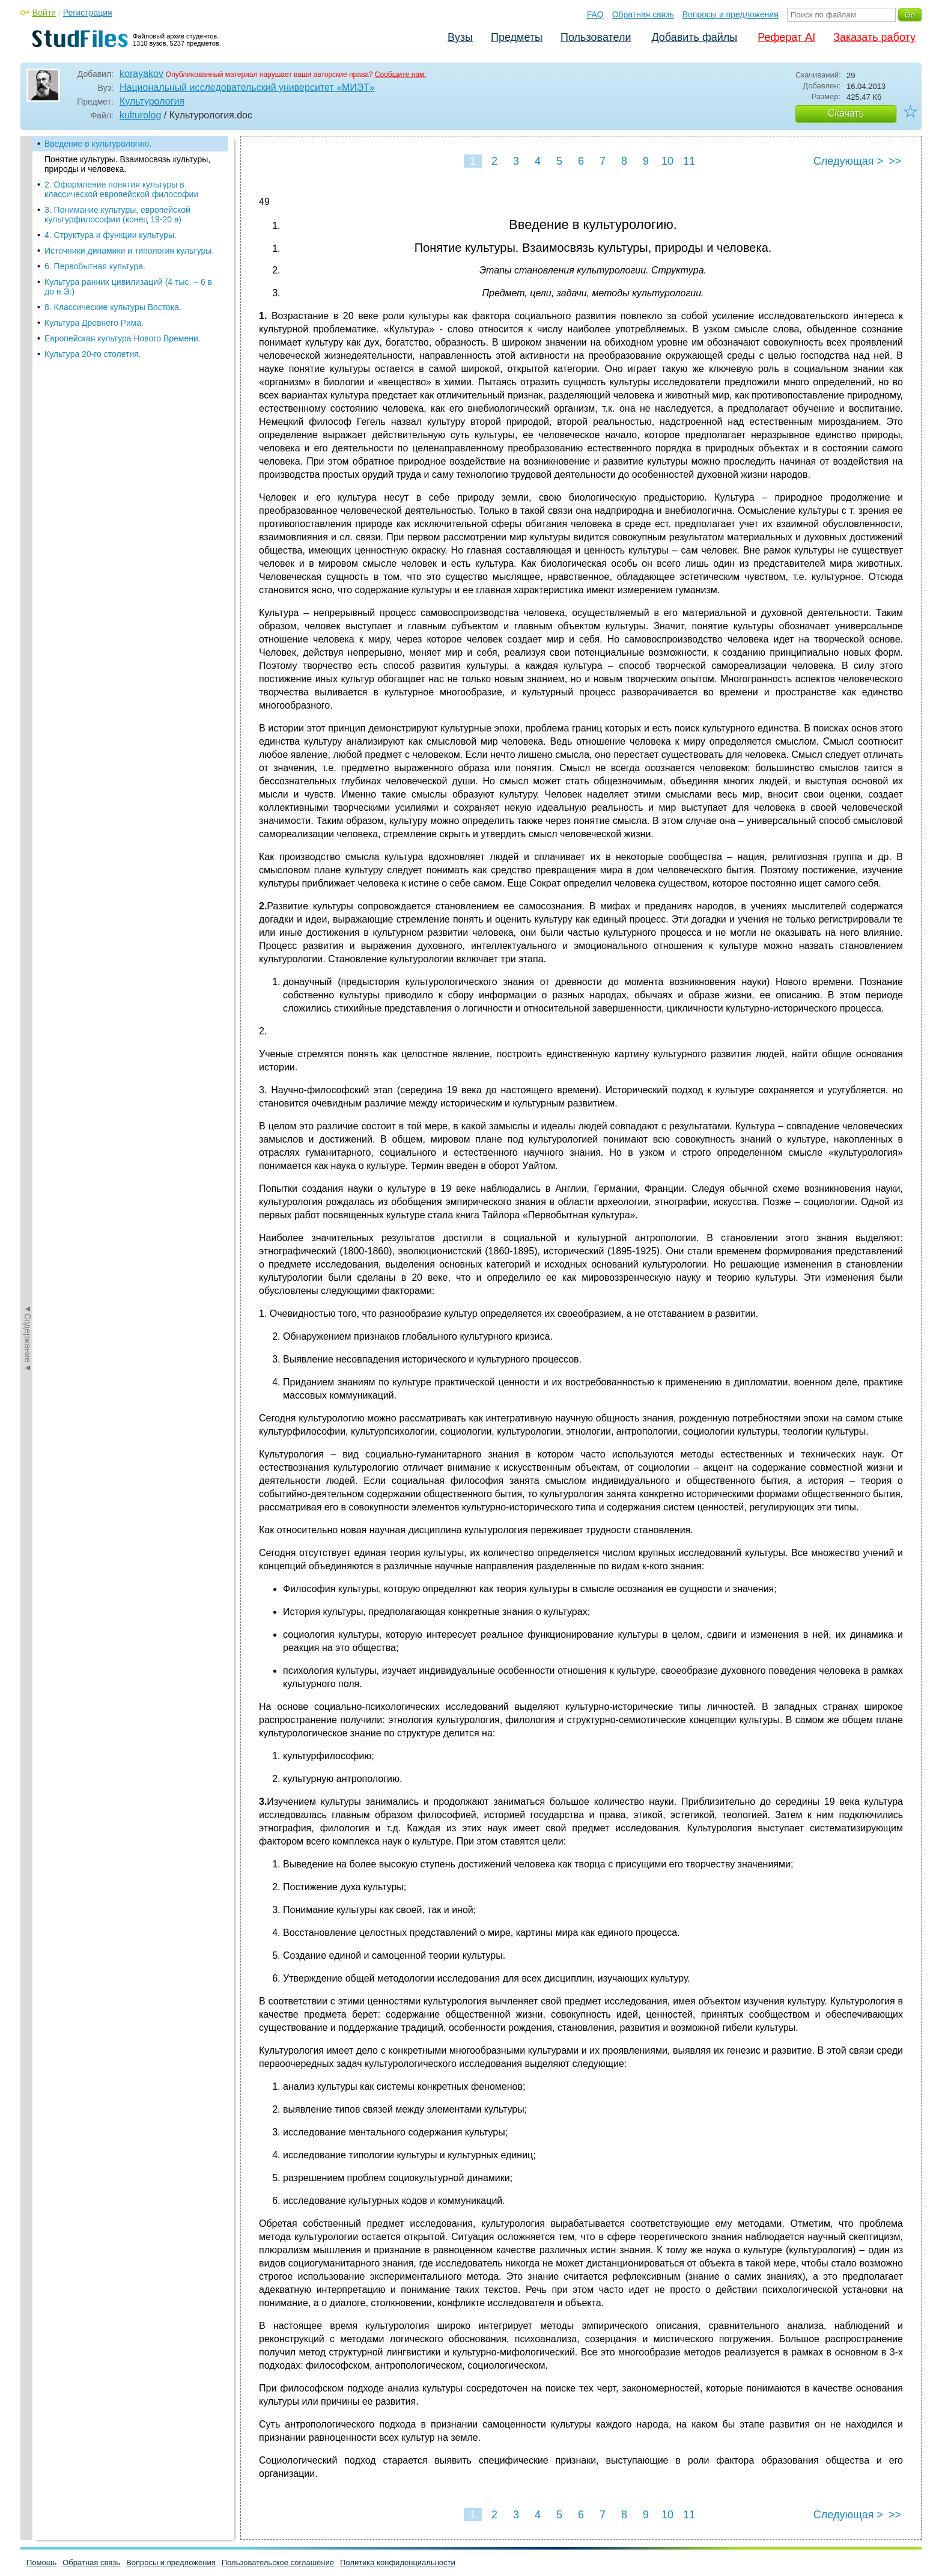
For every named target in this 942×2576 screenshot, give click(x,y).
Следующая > (848, 161)
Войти (44, 12)
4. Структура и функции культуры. (110, 235)
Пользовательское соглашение (278, 2562)
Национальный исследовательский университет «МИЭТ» (247, 87)
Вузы (460, 37)
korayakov (141, 74)
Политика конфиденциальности (397, 2562)
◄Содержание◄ (27, 346)
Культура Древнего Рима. (94, 323)
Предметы (516, 37)
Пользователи (596, 37)
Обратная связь (643, 14)
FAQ (595, 14)
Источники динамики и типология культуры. (129, 250)
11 (689, 161)
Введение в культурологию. (97, 143)
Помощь (41, 2562)
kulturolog (140, 115)
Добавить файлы (694, 37)
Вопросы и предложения (730, 14)
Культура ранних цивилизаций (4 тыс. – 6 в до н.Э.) (128, 286)
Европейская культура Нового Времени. (122, 338)
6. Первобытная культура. (94, 266)
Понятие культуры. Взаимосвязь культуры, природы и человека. (127, 164)
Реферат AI (786, 37)
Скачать (846, 113)
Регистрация (87, 12)
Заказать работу (874, 37)
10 (667, 161)
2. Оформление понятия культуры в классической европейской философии (121, 189)
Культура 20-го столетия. (92, 354)
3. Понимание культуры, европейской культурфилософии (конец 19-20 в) (117, 214)
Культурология (152, 101)
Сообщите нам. (401, 74)
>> (895, 161)
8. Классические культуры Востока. (112, 307)
